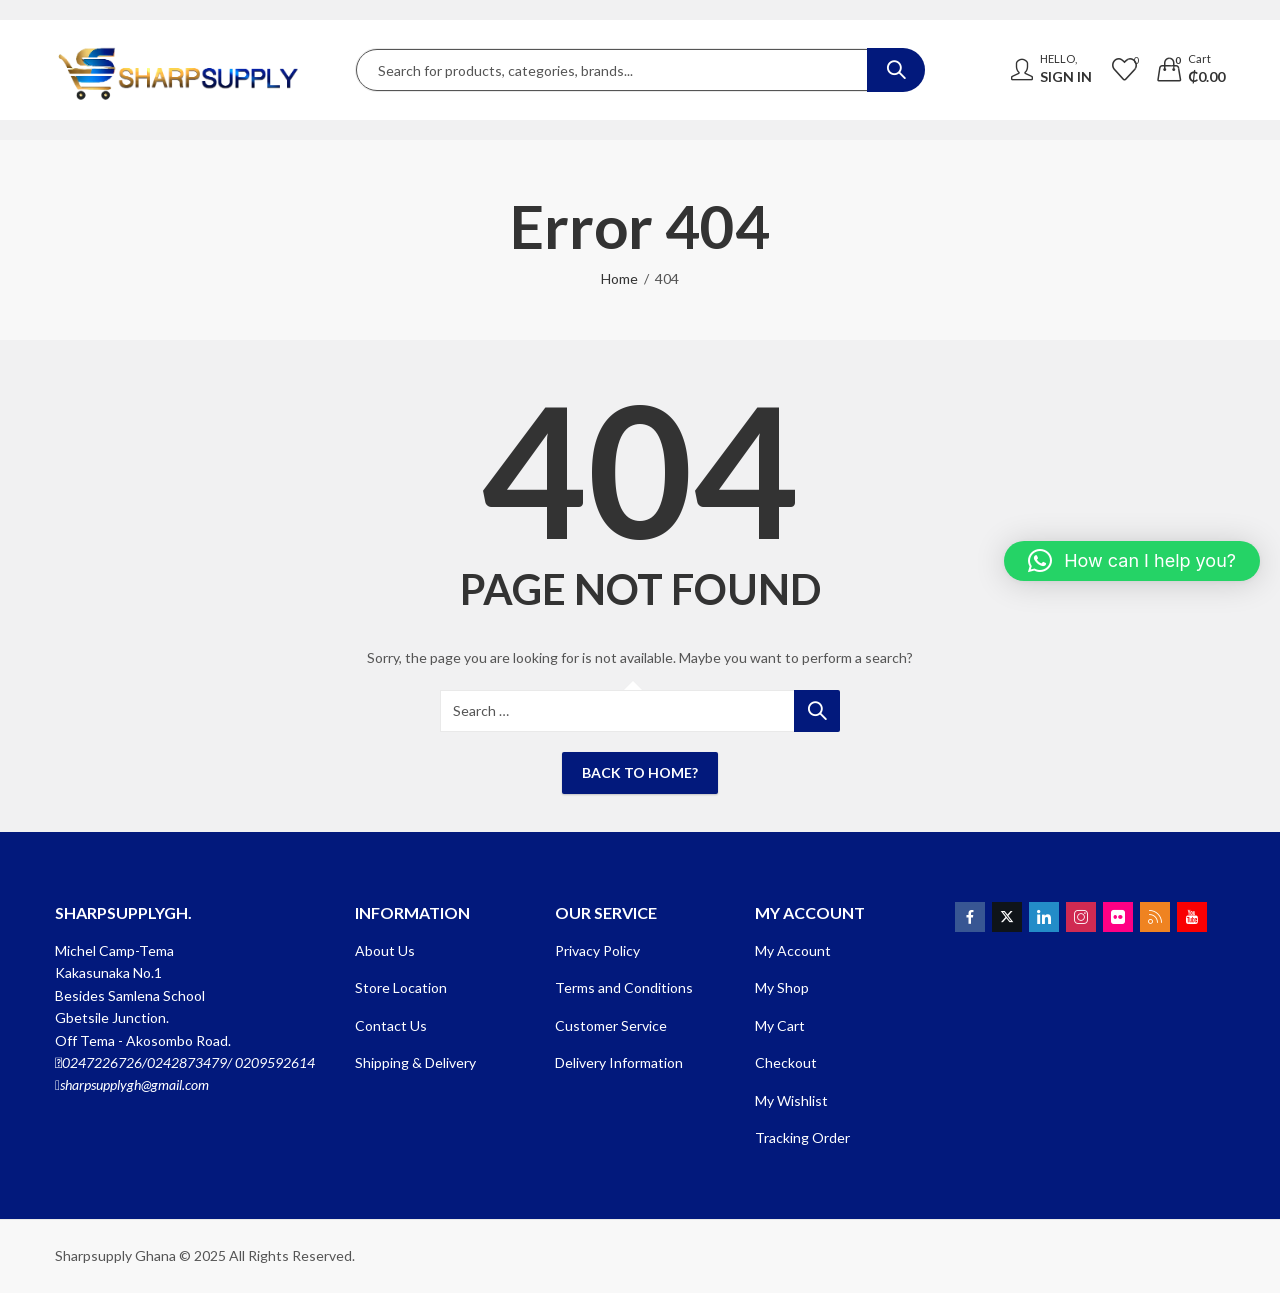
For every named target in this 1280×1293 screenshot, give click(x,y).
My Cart (780, 1025)
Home (619, 278)
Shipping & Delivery (415, 1062)
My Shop (782, 987)
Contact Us (391, 1025)
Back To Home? (640, 772)
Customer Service (611, 1025)
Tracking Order (802, 1137)
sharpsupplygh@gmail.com (134, 1084)
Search (896, 70)
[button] (1132, 561)
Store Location (401, 987)
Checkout (786, 1062)
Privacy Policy (597, 950)
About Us (385, 950)
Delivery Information (619, 1062)
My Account (793, 950)
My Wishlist (791, 1100)
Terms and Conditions (624, 987)
